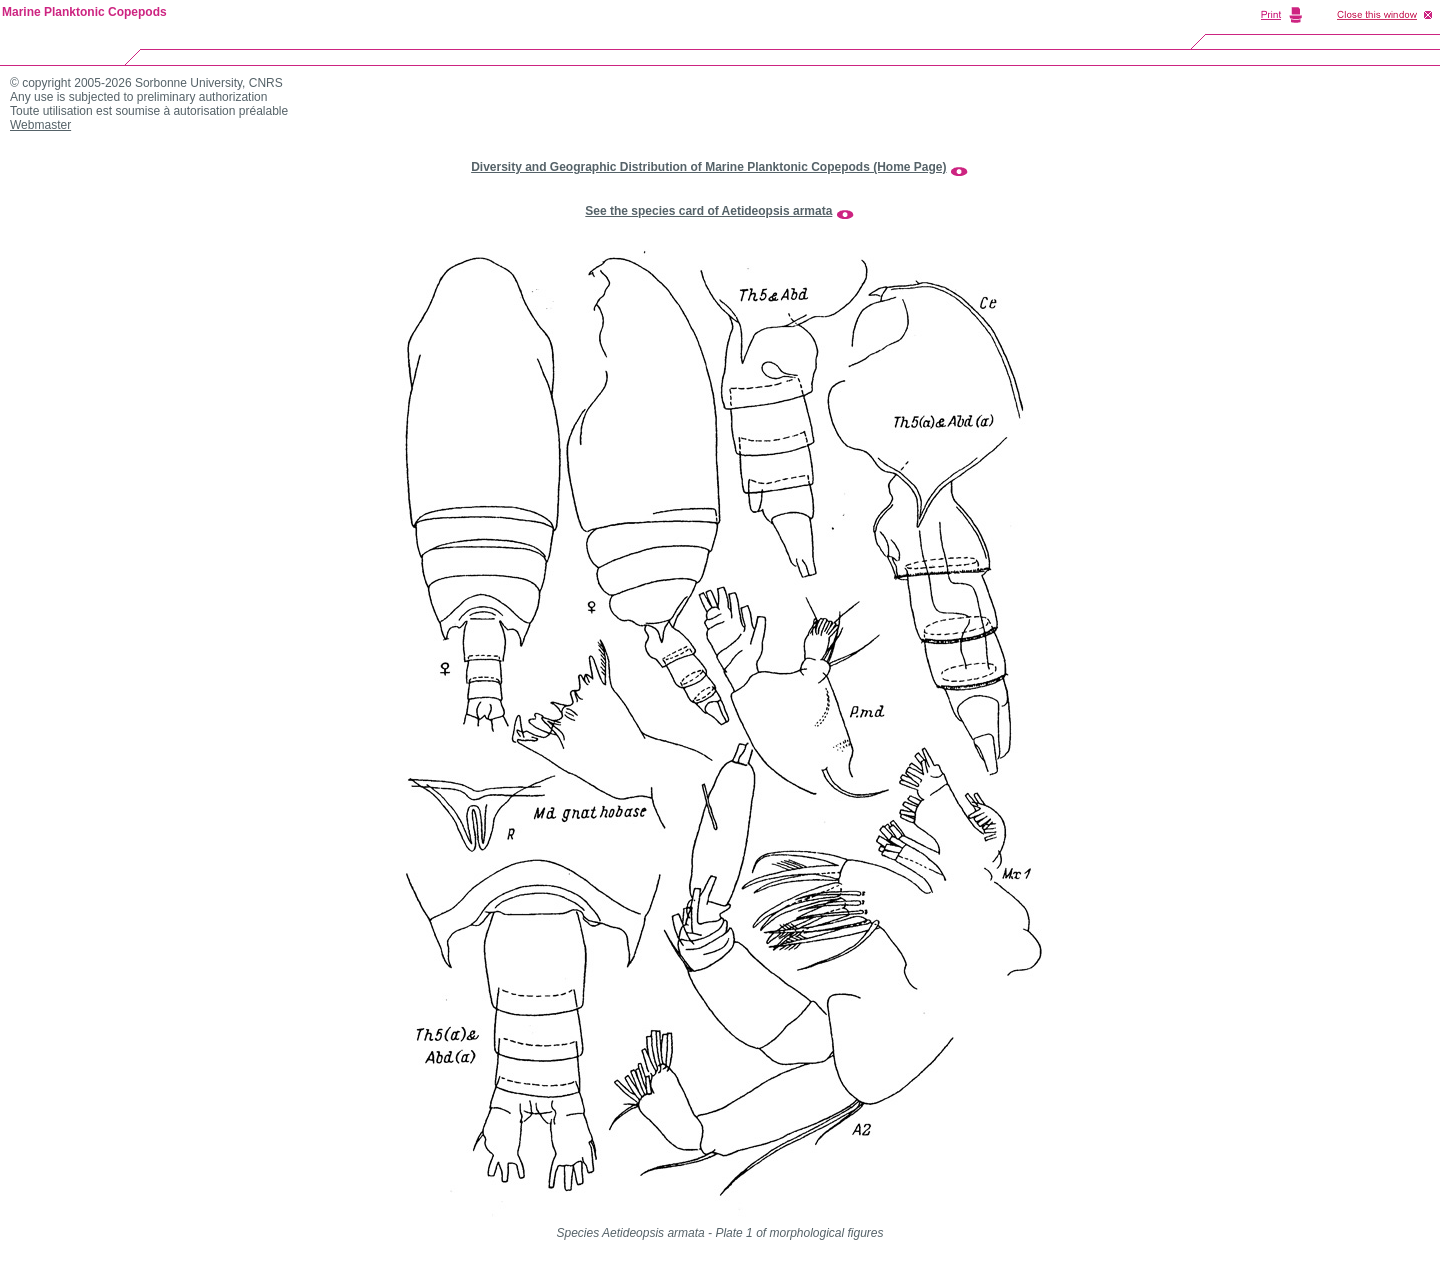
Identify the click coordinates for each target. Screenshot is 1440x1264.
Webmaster (40, 125)
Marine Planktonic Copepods (84, 12)
